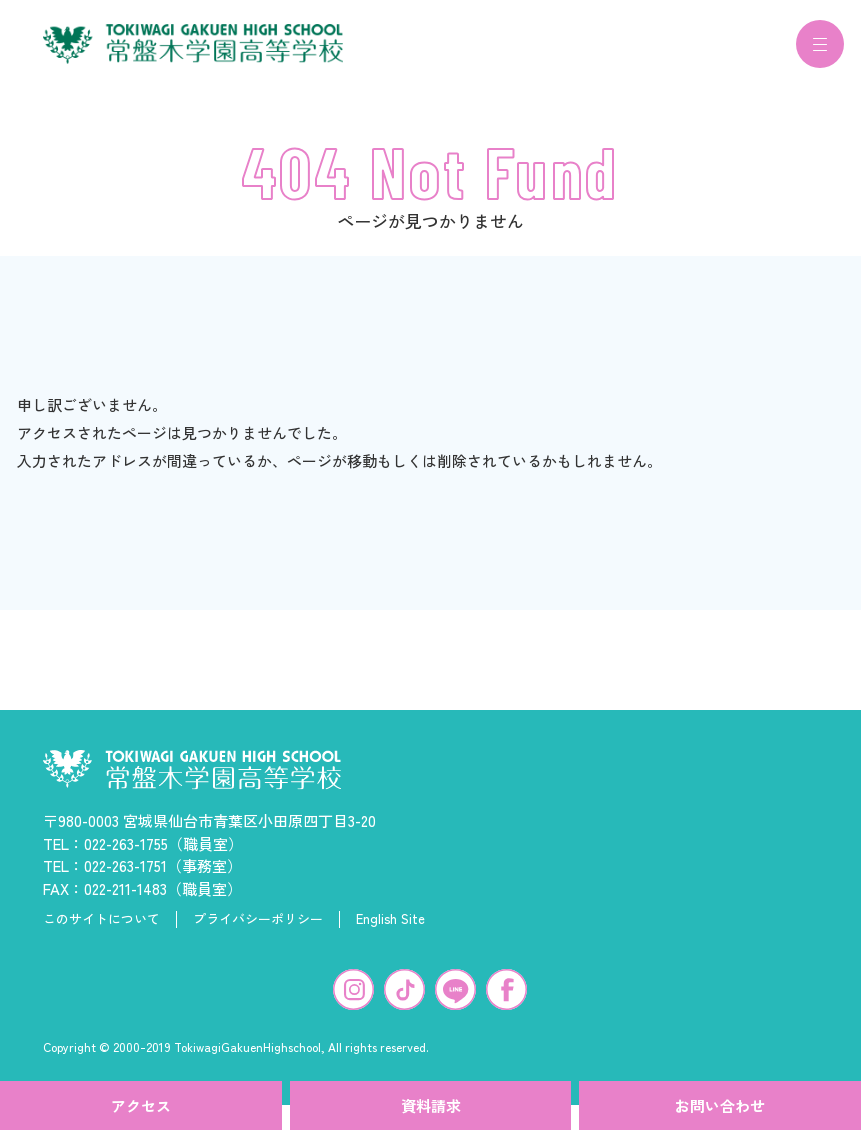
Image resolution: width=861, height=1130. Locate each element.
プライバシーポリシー (258, 931)
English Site (390, 931)
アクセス (141, 1105)
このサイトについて (101, 931)
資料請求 (431, 1105)
